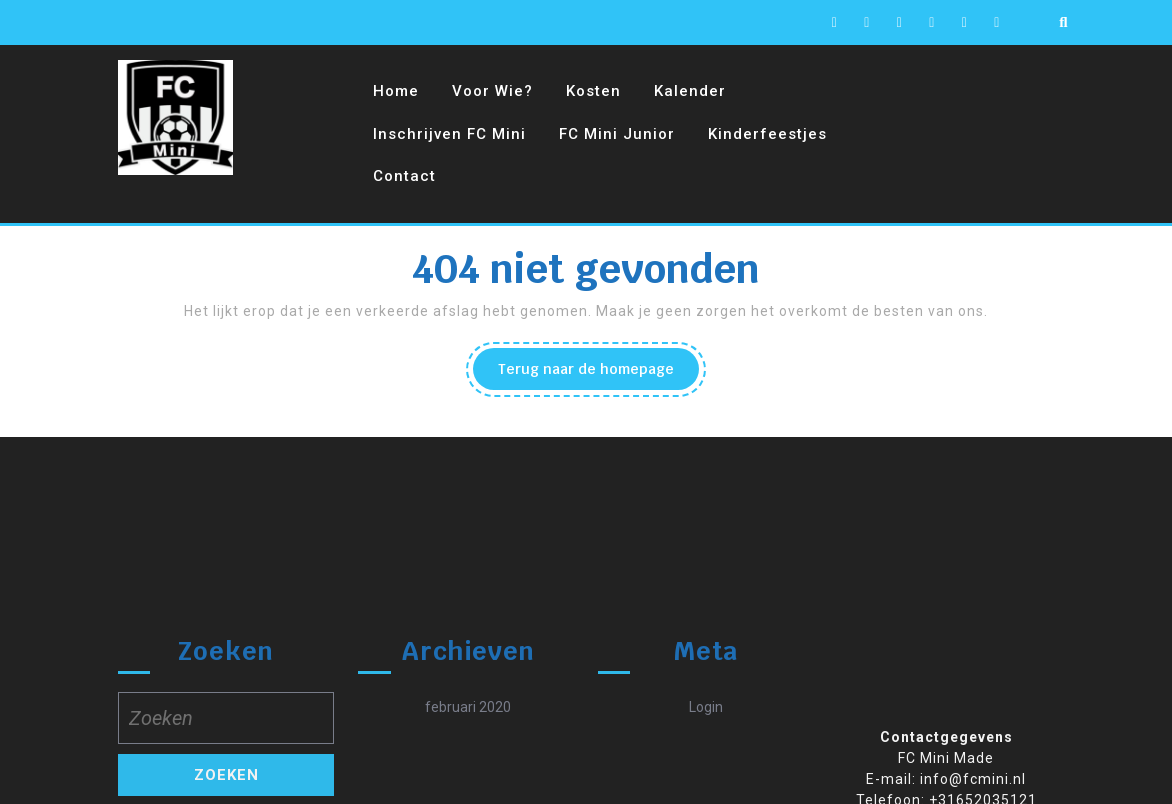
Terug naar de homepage (598, 374)
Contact (404, 176)
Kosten (593, 91)
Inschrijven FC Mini (449, 134)
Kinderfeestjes (767, 134)
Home (396, 91)
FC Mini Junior (617, 134)
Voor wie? (492, 91)
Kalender (690, 91)
